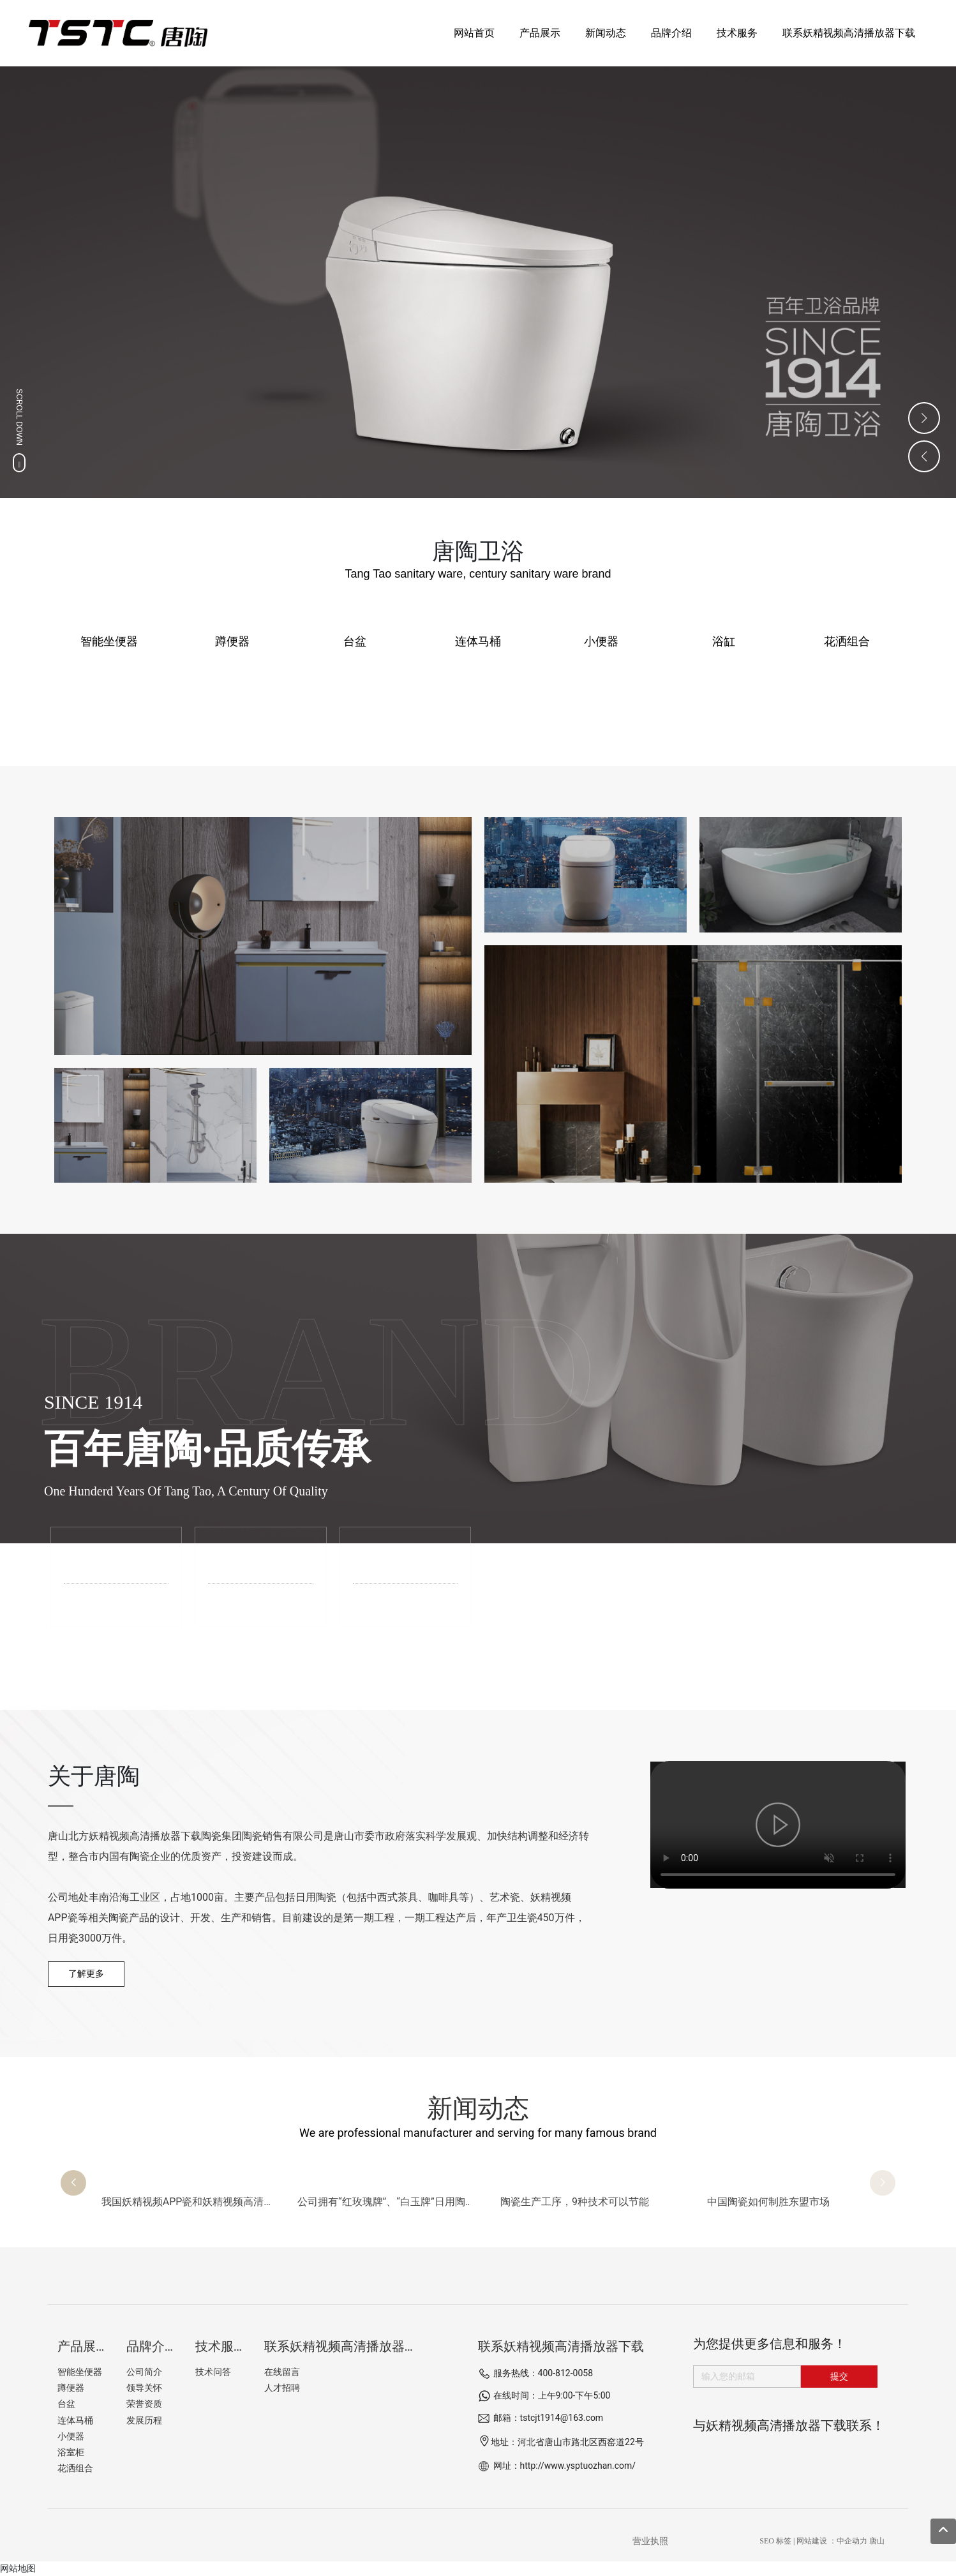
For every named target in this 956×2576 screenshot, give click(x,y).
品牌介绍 (120, 1559)
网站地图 (18, 2568)
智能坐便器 (109, 641)
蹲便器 (232, 641)
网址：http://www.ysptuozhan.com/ (564, 2465)
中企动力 (852, 2540)
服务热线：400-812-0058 (543, 2373)
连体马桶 (478, 641)
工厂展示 (265, 1559)
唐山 (877, 2540)
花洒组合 (847, 641)
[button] (73, 2183)
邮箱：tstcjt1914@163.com (548, 2418)
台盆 (354, 641)
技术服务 (409, 1559)
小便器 (601, 641)
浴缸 (723, 641)
